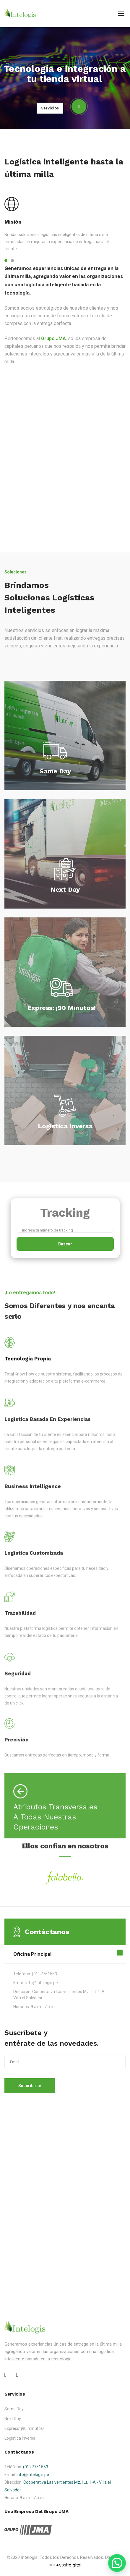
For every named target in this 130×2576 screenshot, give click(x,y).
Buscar (65, 1244)
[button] (117, 2563)
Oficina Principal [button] (32, 1954)
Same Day (55, 771)
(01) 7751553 (35, 2467)
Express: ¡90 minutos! (61, 1007)
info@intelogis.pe (33, 2474)
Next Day (65, 889)
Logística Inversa (19, 2438)
